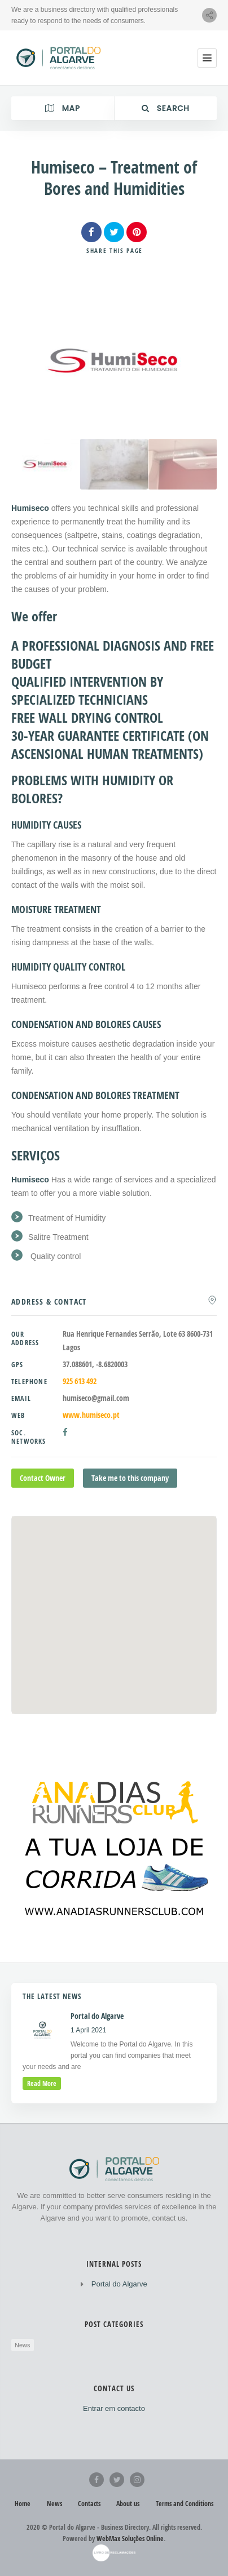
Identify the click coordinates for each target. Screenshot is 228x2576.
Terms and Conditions (184, 2503)
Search (166, 108)
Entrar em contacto (114, 2408)
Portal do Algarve (119, 2284)
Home (22, 2503)
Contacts (89, 2503)
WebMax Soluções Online (130, 2538)
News (22, 2345)
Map (62, 108)
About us (127, 2503)
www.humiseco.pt (91, 1414)
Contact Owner (42, 1477)
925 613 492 (80, 1381)
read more (41, 2083)
